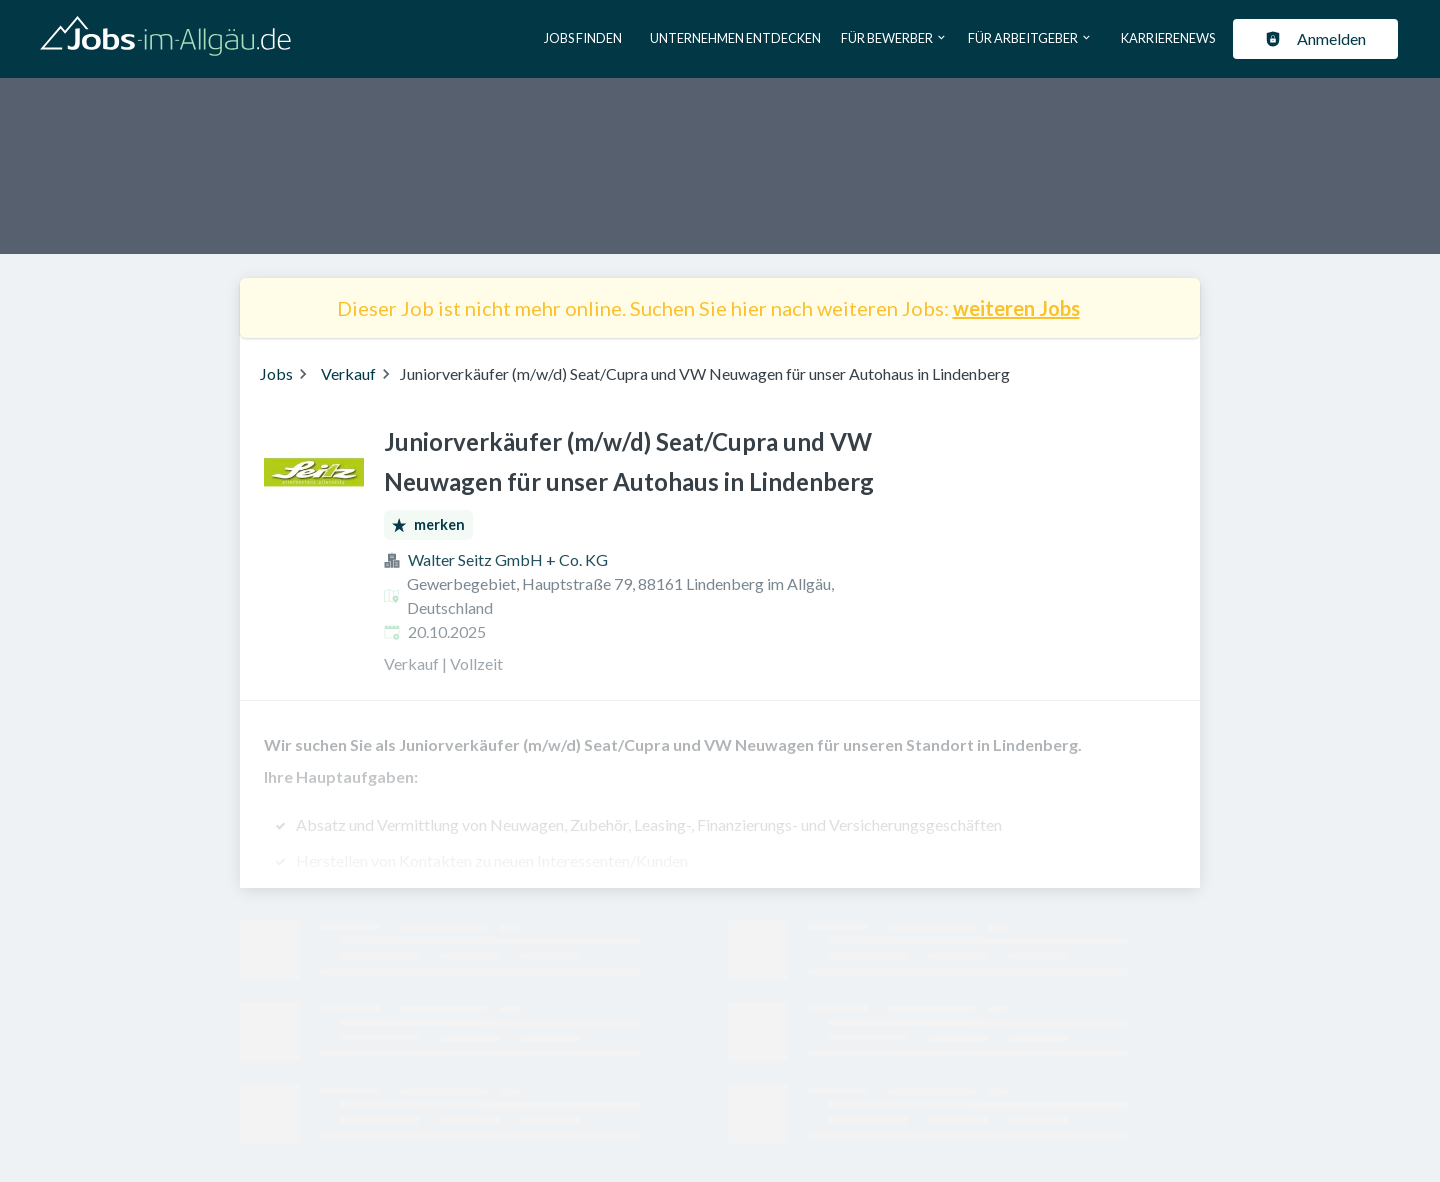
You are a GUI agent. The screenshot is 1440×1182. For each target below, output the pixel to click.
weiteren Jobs (1016, 308)
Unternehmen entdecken (735, 38)
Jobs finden (583, 38)
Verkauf (348, 373)
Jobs (276, 373)
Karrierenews (1168, 38)
